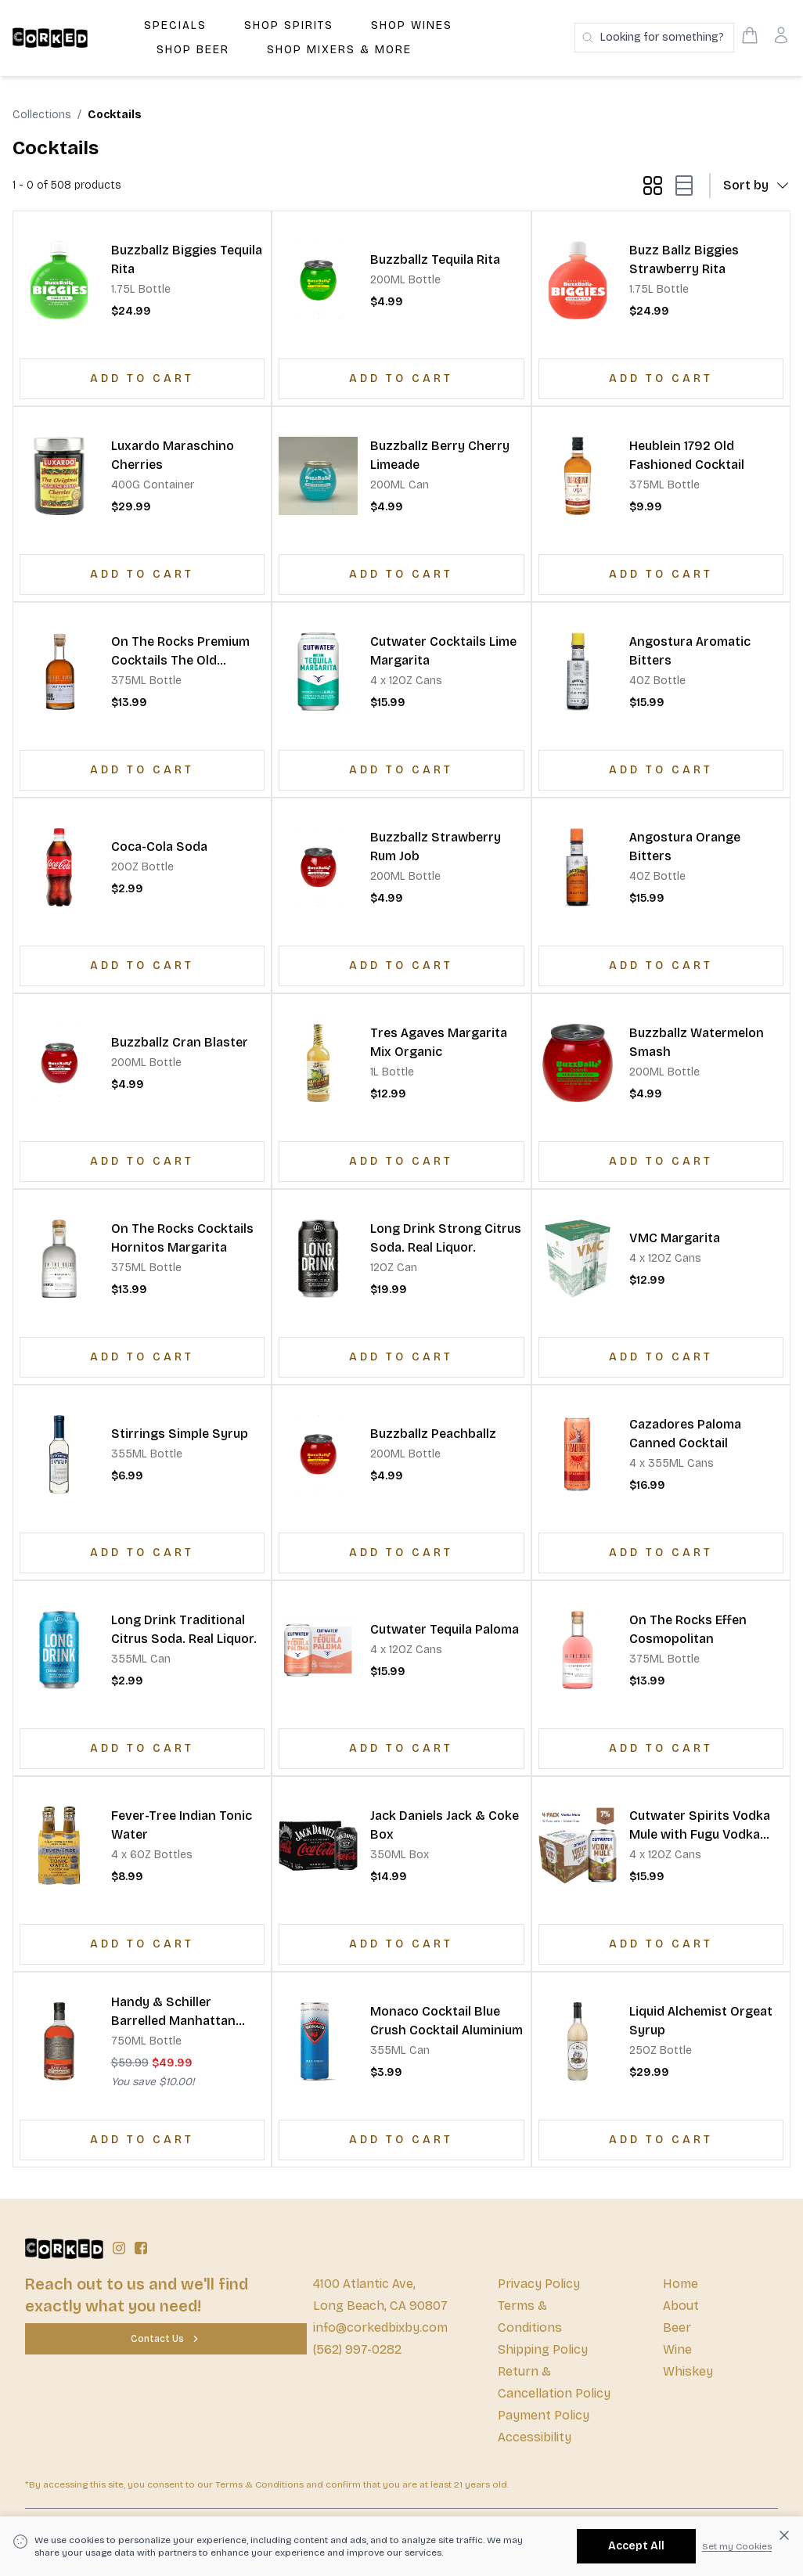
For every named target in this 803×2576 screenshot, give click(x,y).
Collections (42, 114)
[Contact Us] (166, 2338)
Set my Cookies (737, 2546)
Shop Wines (411, 25)
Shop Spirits (288, 25)
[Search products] (654, 37)
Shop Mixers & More (339, 49)
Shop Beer (193, 49)
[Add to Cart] (142, 378)
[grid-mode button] (652, 185)
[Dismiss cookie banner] (784, 2535)
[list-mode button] (681, 185)
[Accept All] (636, 2546)
